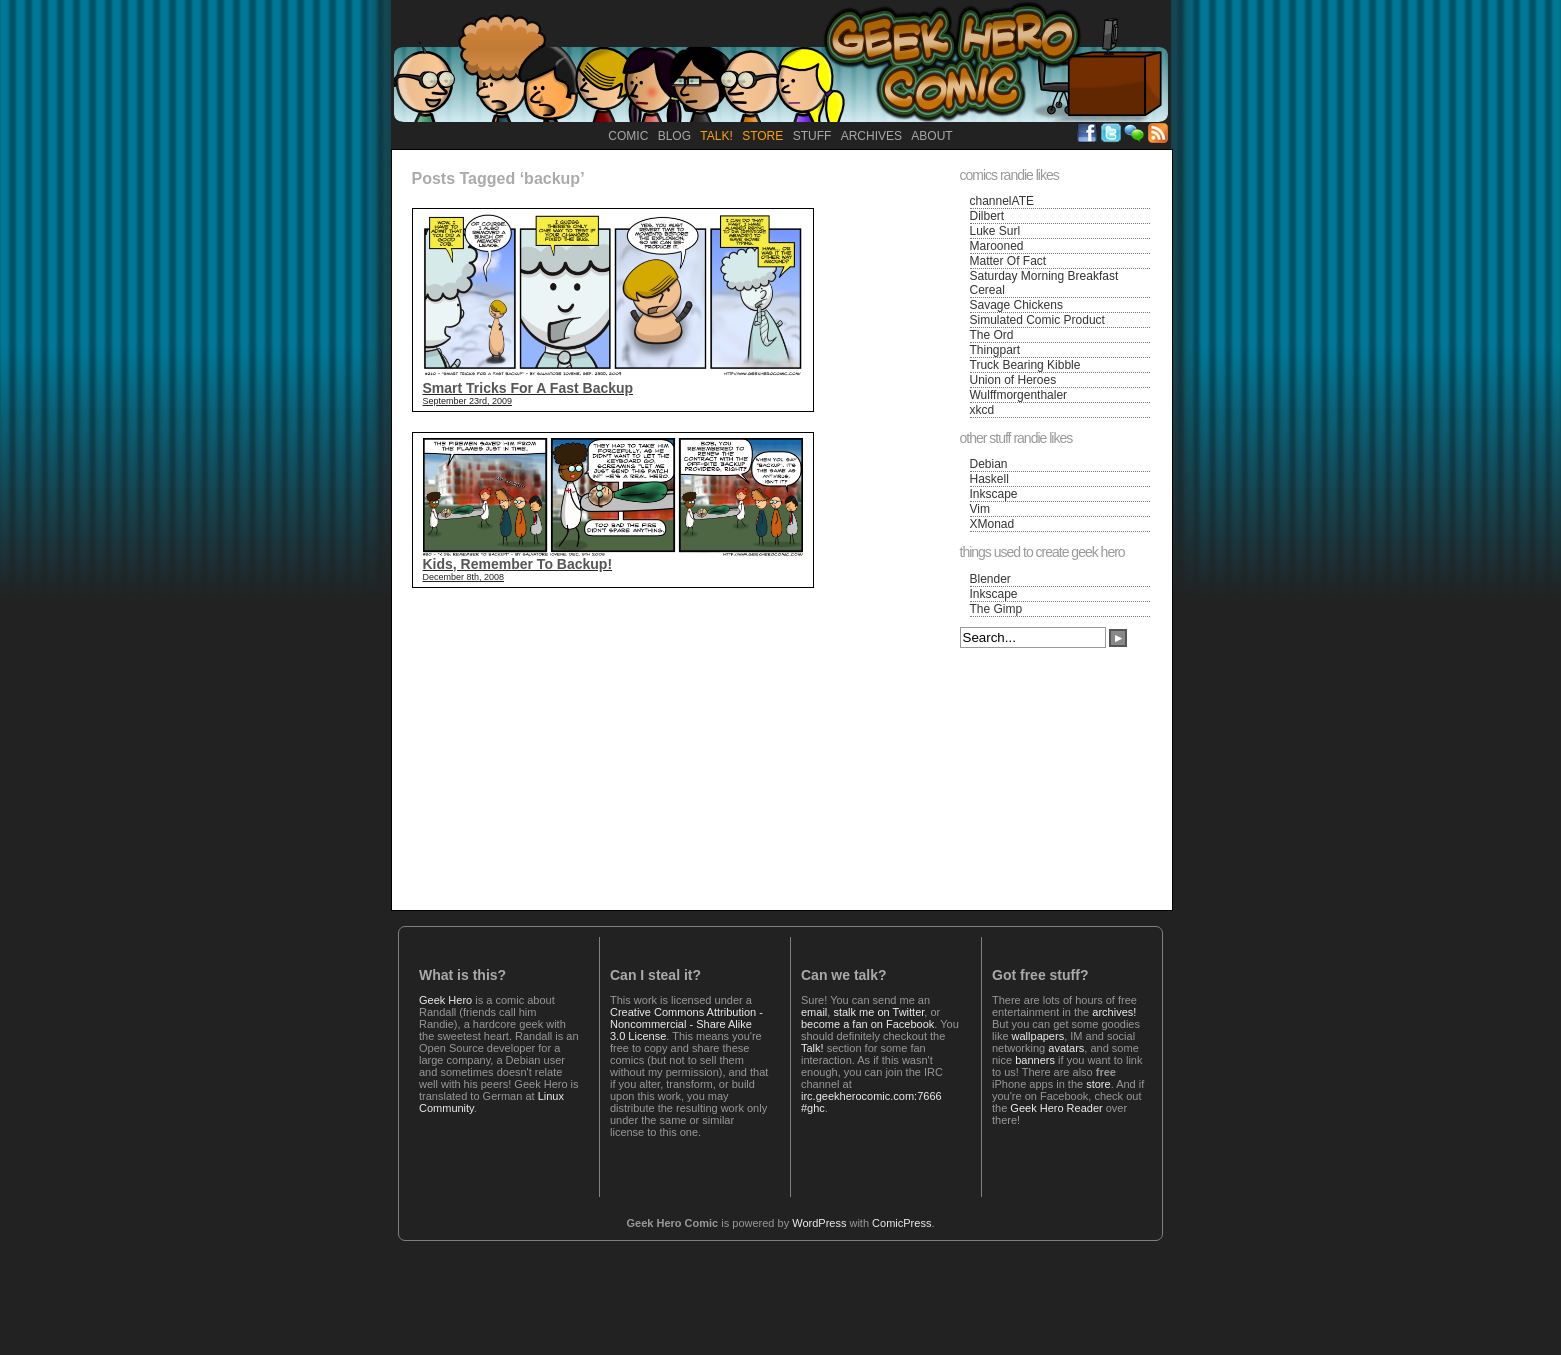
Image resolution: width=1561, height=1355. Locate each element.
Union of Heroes (1013, 380)
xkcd (982, 410)
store (1098, 1084)
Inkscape (994, 494)
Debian (989, 464)
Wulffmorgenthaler (1019, 395)
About (931, 136)
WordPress (819, 1223)
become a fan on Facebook (867, 1024)
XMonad (992, 524)
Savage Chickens (1016, 305)
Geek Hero (445, 1000)
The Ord (992, 335)
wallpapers (1038, 1036)
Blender (990, 579)
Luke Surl (995, 231)
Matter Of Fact (1008, 261)
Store (762, 136)
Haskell (989, 479)
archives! (1114, 1012)
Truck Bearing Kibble (1025, 365)
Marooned (997, 246)
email (814, 1012)
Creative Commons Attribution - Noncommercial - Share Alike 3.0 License (686, 1024)
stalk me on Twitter (878, 1012)
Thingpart (995, 350)
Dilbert (987, 216)
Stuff (812, 136)
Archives (871, 136)
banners (1035, 1060)
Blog (674, 136)
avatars (1066, 1048)
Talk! (716, 136)
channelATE (1002, 201)
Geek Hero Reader (1056, 1108)
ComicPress (901, 1223)
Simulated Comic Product (1037, 320)
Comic (628, 136)
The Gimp (996, 609)
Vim (980, 509)
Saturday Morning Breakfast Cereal (1044, 283)
